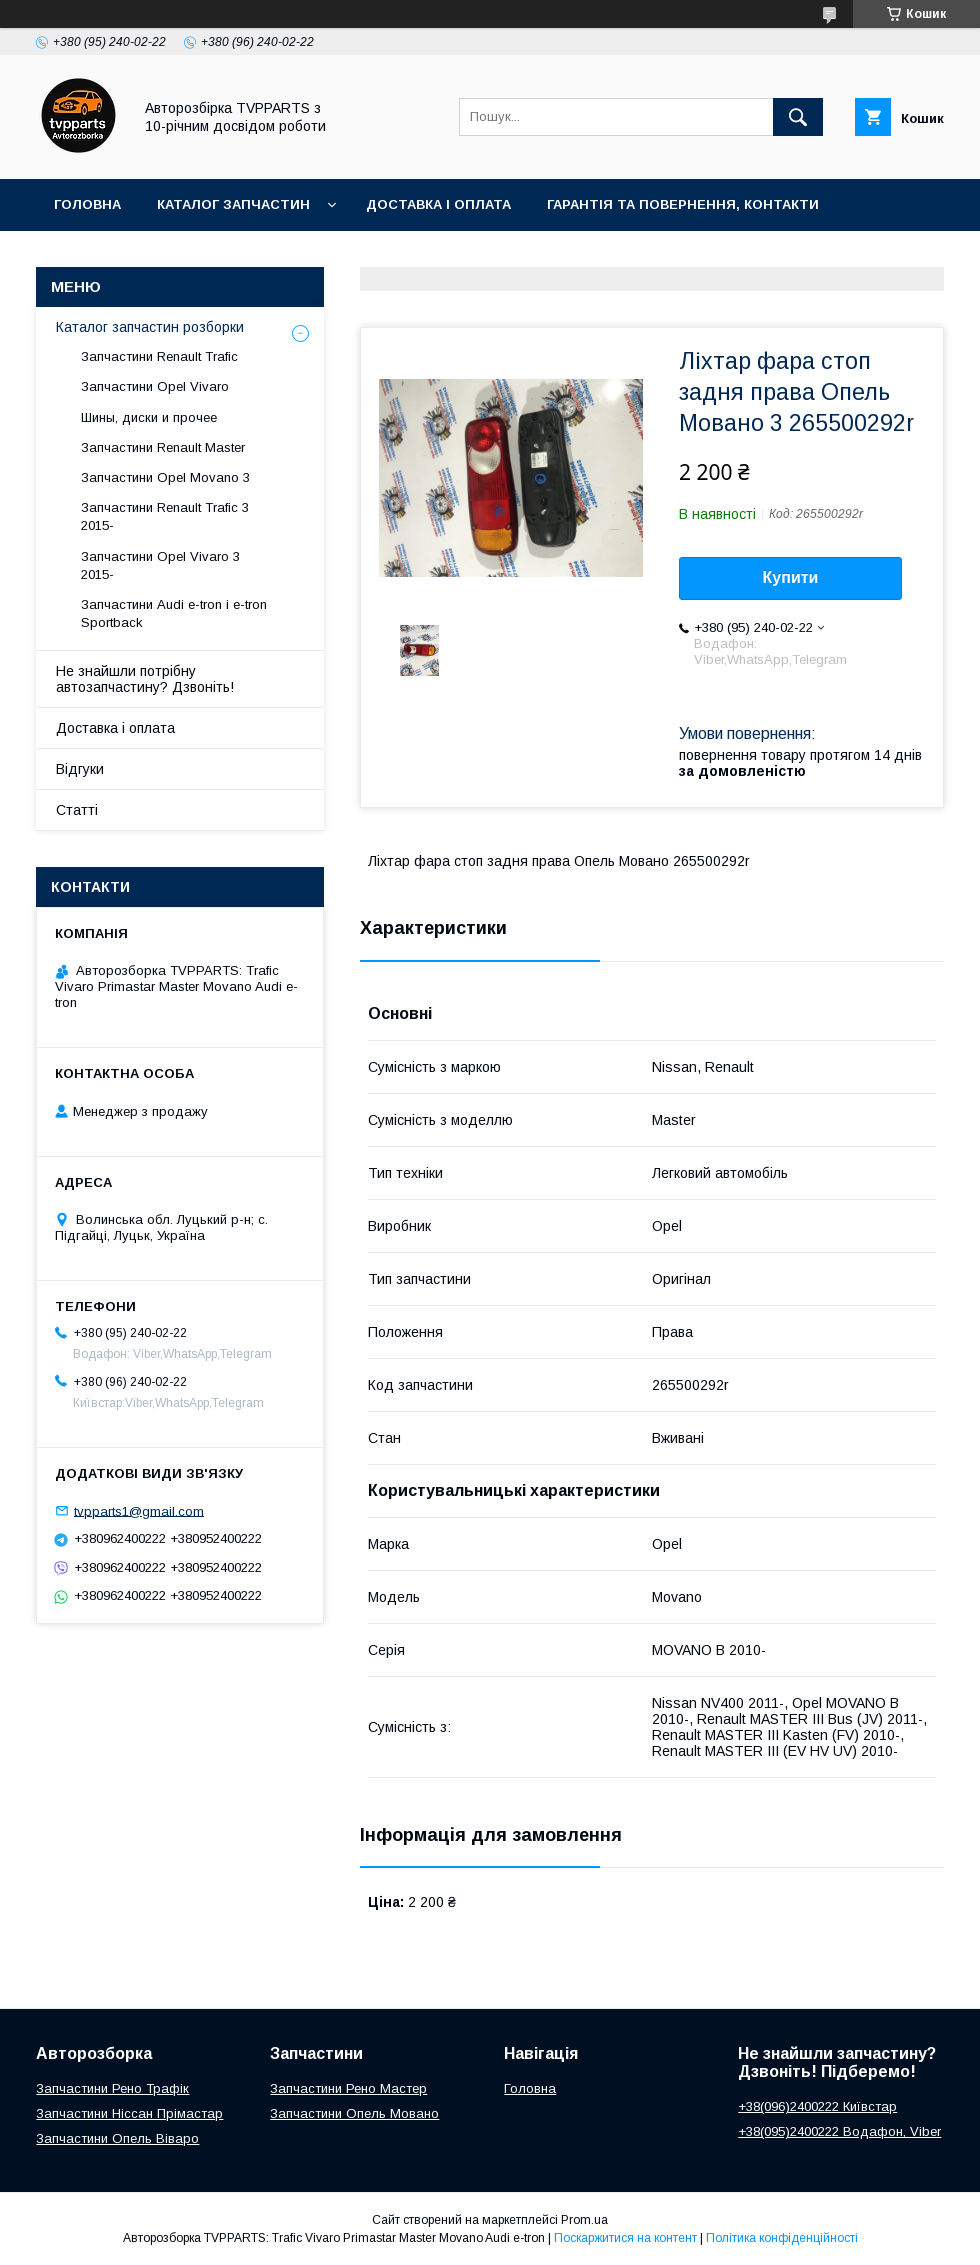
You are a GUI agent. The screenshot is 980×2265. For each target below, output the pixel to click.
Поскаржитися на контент (625, 2238)
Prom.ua (584, 2220)
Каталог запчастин (233, 204)
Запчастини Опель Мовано (354, 2113)
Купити (791, 577)
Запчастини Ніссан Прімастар (129, 2113)
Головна (87, 204)
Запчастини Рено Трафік (112, 2088)
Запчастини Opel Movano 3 (165, 477)
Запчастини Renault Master (163, 447)
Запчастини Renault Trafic (159, 356)
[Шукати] (798, 117)
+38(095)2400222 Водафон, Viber (839, 2131)
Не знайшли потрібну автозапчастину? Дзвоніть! (145, 679)
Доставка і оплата (438, 204)
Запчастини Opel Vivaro (155, 386)
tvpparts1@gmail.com (139, 1510)
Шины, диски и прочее (149, 417)
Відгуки (80, 769)
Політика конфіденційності (782, 2238)
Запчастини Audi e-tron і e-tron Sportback (174, 613)
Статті (77, 810)
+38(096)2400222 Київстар (817, 2106)
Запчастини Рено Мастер (348, 2088)
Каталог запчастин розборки (150, 327)
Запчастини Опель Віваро (117, 2138)
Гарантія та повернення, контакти (683, 204)
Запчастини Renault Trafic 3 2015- (165, 516)
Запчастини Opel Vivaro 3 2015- (160, 565)
